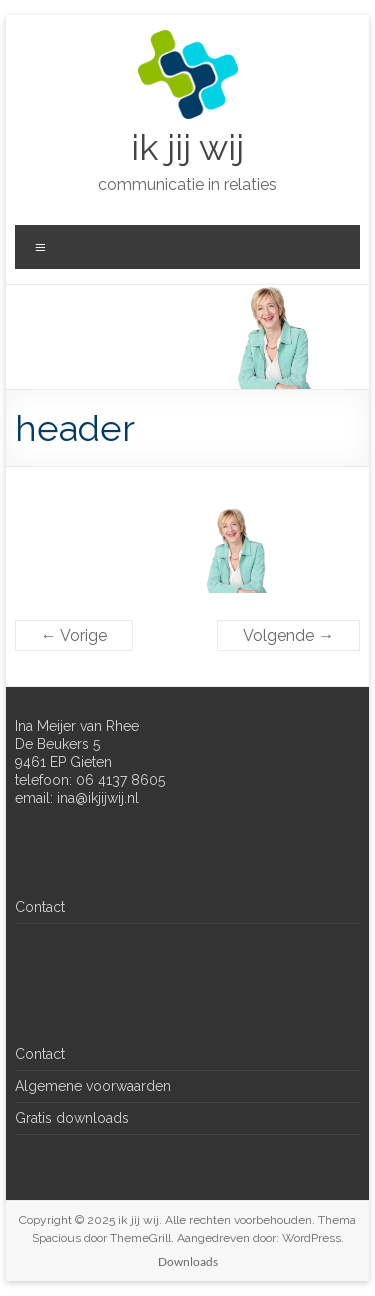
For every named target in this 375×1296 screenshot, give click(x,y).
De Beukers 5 (57, 744)
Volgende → (288, 635)
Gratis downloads (72, 1118)
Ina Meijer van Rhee (77, 726)
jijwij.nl (118, 798)
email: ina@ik (56, 798)
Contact (40, 907)
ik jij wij (187, 147)
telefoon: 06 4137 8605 (90, 780)
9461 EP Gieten (63, 762)
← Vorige (74, 635)
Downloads (188, 1261)
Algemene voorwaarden (93, 1086)
